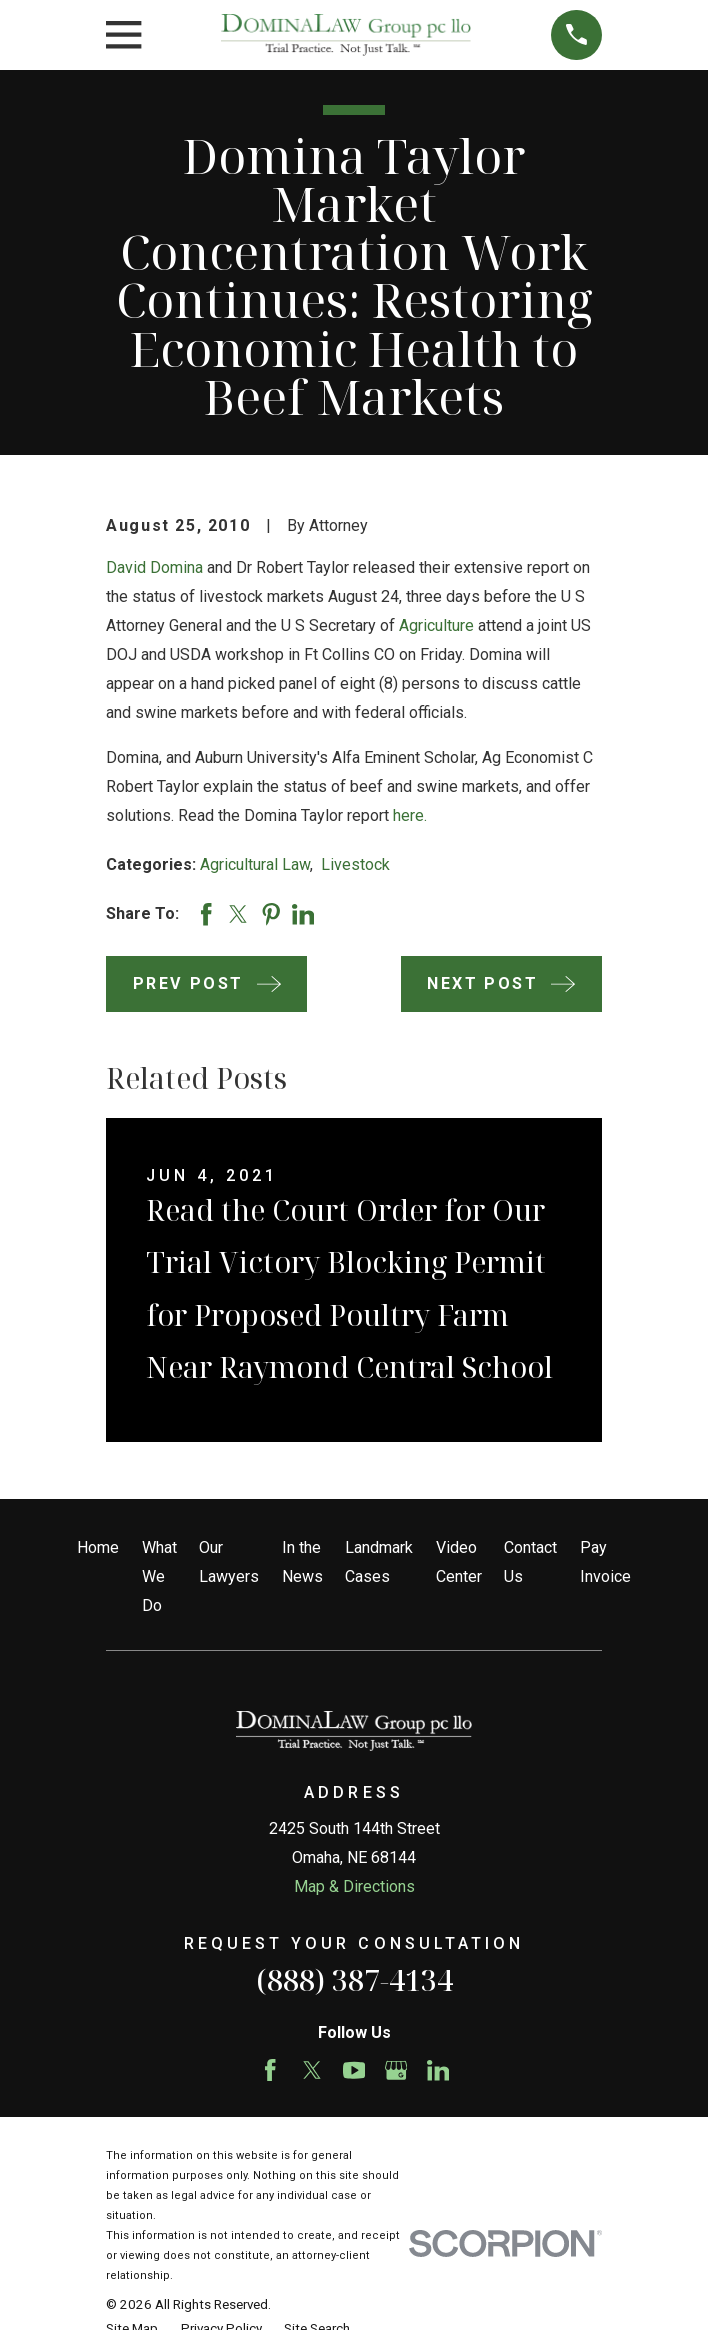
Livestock (355, 864)
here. (410, 815)
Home (98, 1547)
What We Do (159, 1576)
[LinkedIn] (438, 2070)
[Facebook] (270, 2070)
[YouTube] (354, 2070)
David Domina (154, 567)
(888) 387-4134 (354, 1979)
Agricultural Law (255, 864)
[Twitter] (312, 2070)
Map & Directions (354, 1886)
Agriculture (436, 625)
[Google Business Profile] (396, 2070)
